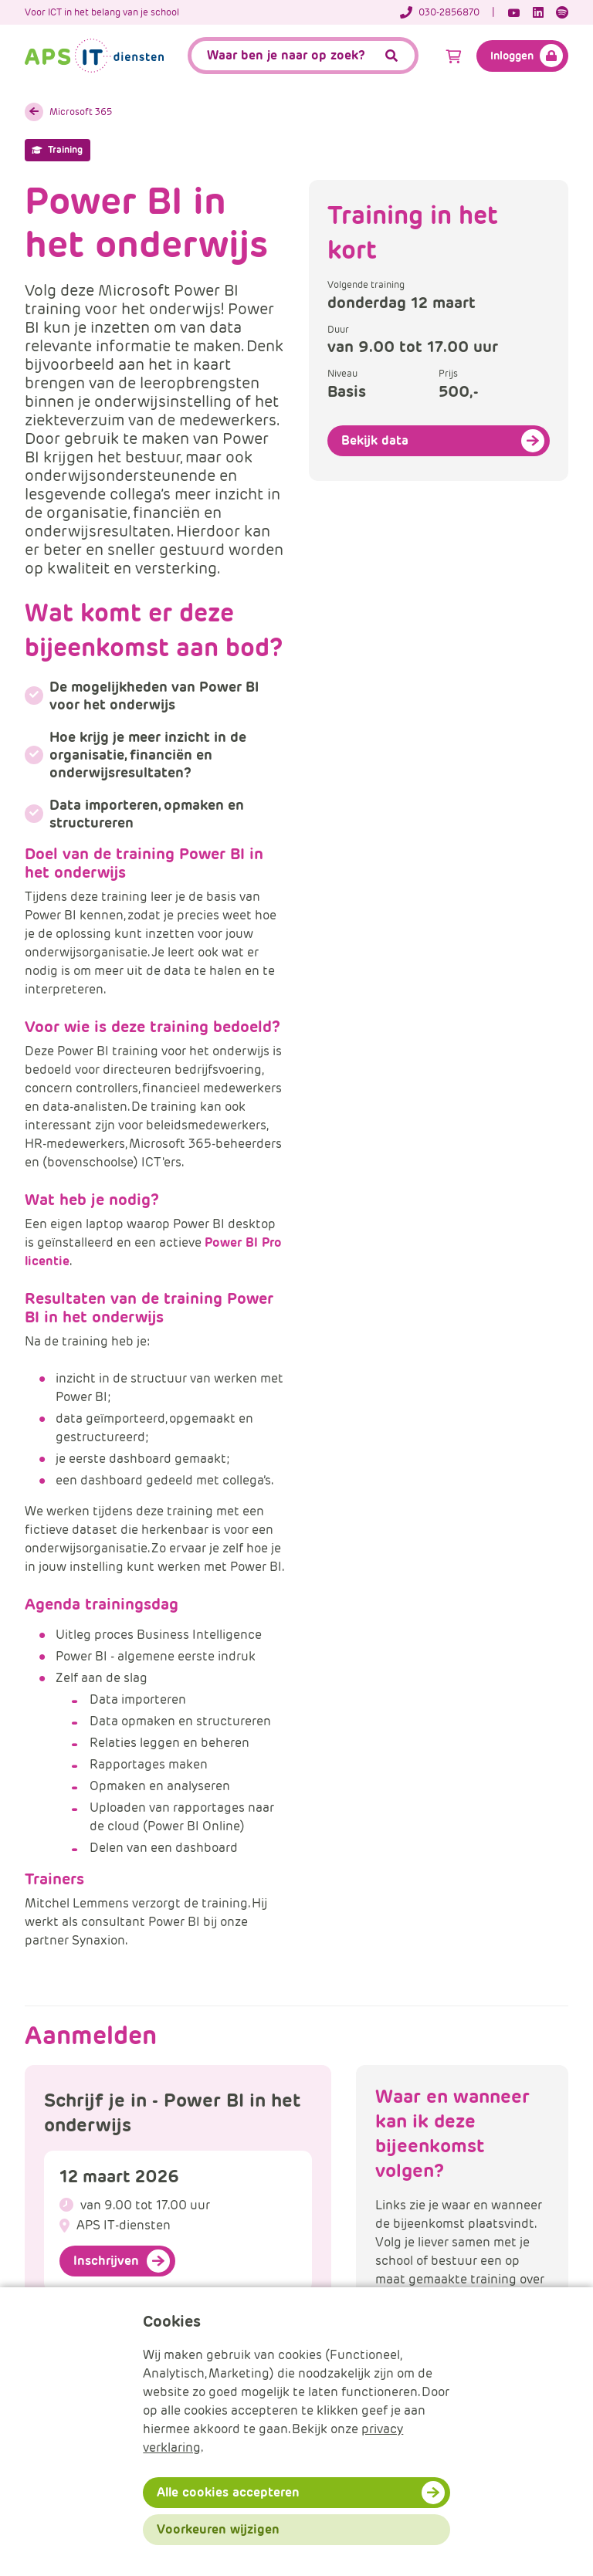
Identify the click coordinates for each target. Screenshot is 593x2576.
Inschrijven (106, 2261)
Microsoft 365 (80, 111)
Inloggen (512, 56)
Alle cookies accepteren (228, 2492)
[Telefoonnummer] (447, 12)
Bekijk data (374, 440)
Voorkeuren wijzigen (218, 2529)
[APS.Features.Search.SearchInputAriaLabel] (303, 55)
